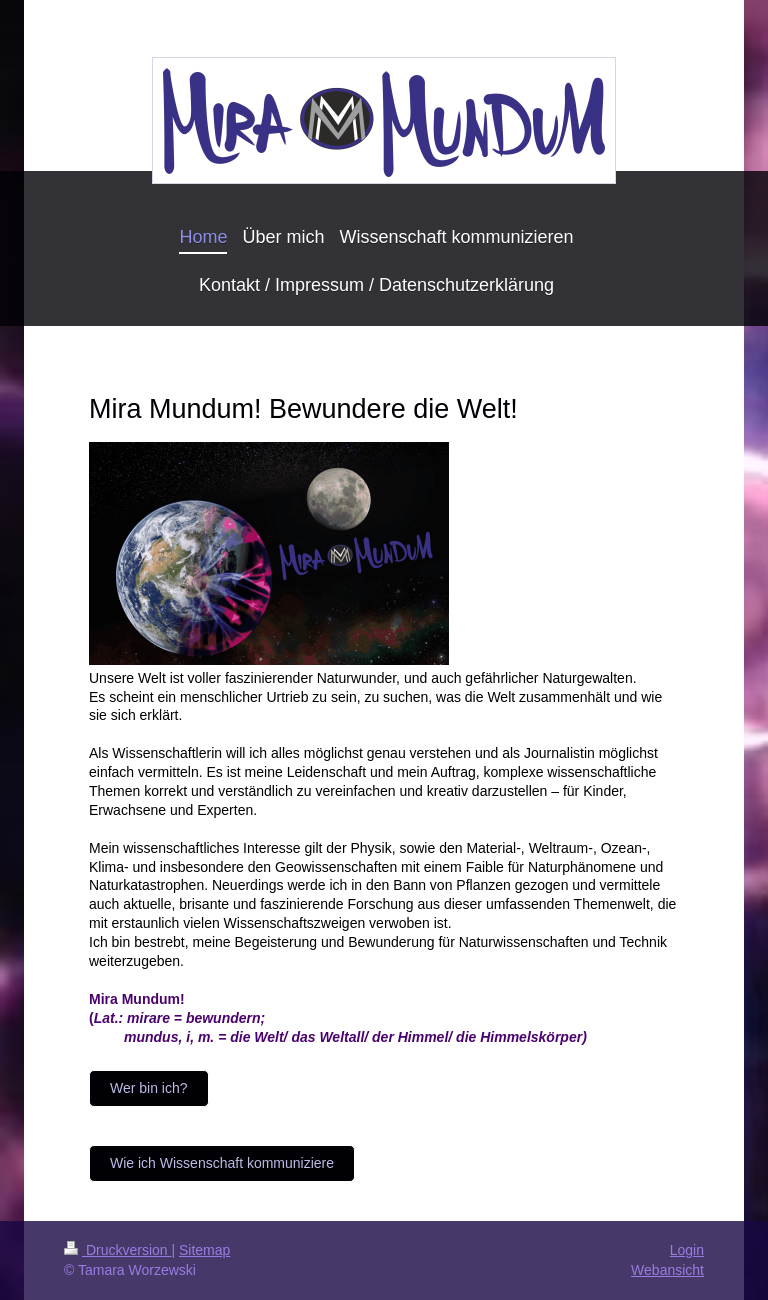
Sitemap (204, 1250)
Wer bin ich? (149, 1088)
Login (687, 1250)
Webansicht (667, 1270)
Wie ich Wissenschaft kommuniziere (222, 1163)
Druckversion (117, 1250)
